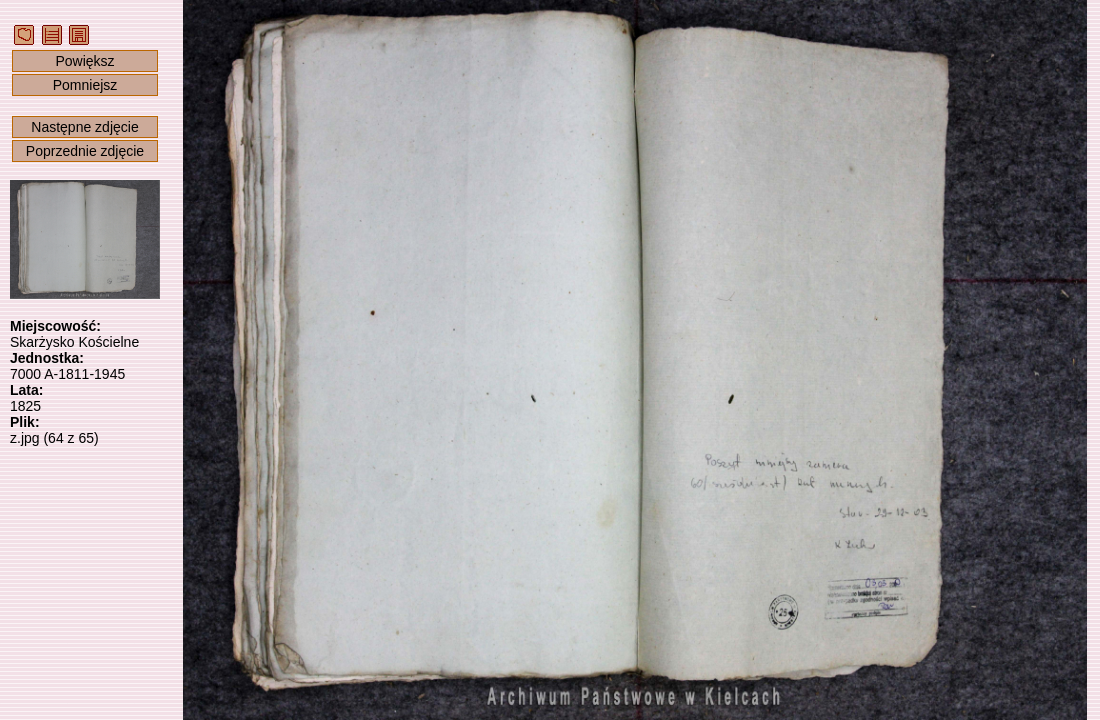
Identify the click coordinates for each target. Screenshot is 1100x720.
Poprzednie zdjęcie (85, 151)
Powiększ (84, 61)
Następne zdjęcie (84, 127)
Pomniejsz (85, 85)
